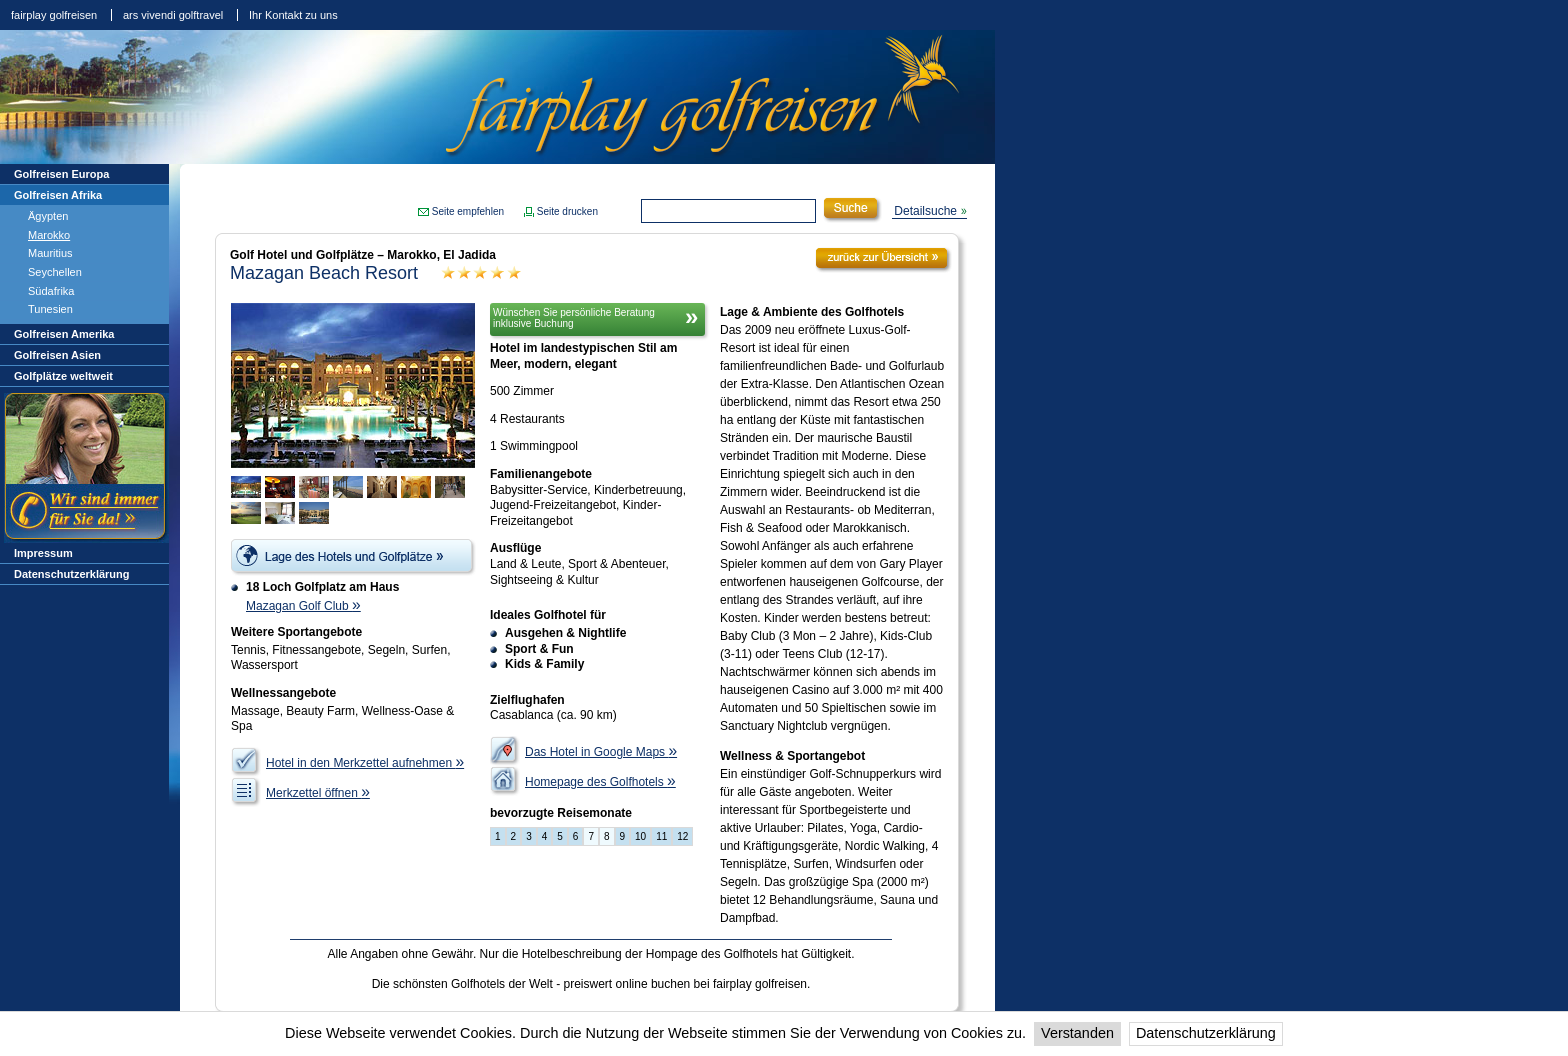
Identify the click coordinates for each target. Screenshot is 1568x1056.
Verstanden (1077, 1033)
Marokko (49, 235)
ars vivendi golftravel (173, 15)
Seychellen (55, 272)
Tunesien (50, 309)
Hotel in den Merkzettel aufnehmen (365, 763)
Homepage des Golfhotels (600, 782)
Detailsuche (925, 211)
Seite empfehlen (468, 211)
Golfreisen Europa (61, 174)
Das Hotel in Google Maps (601, 752)
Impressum (43, 553)
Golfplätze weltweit (63, 376)
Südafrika (51, 291)
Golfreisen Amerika (64, 334)
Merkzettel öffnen (318, 793)
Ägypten (48, 216)
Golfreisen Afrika (58, 195)
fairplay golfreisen (54, 15)
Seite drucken (567, 211)
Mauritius (50, 253)
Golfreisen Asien (57, 355)
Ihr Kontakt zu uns (293, 15)
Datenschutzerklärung (1206, 1033)
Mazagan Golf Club (303, 606)
